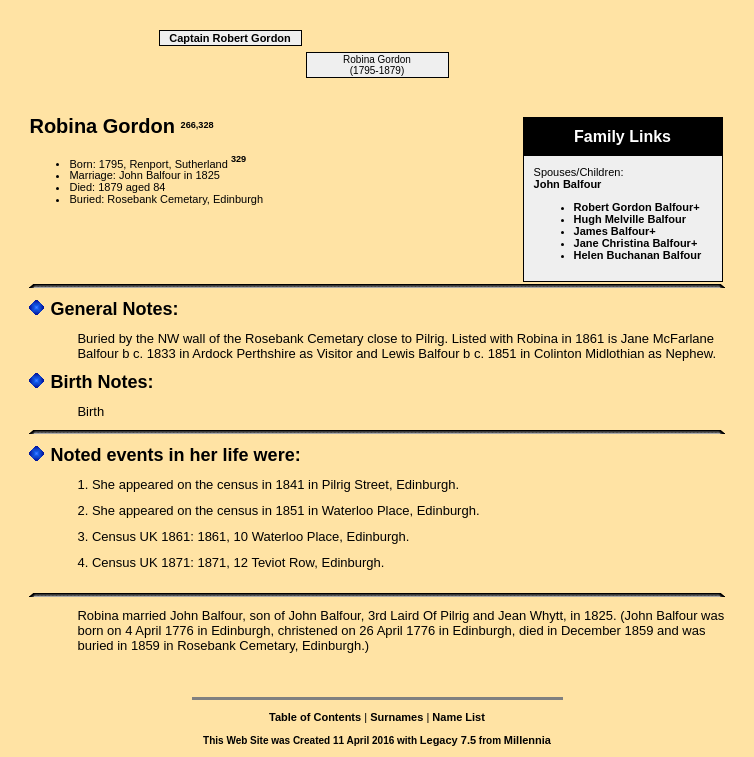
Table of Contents (315, 717)
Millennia (527, 740)
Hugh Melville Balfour (630, 219)
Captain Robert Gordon (230, 38)
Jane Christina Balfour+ (636, 243)
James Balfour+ (615, 231)
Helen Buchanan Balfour (638, 255)
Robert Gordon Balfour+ (637, 207)
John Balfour (568, 184)
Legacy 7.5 (448, 740)
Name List (458, 717)
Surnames (396, 717)
